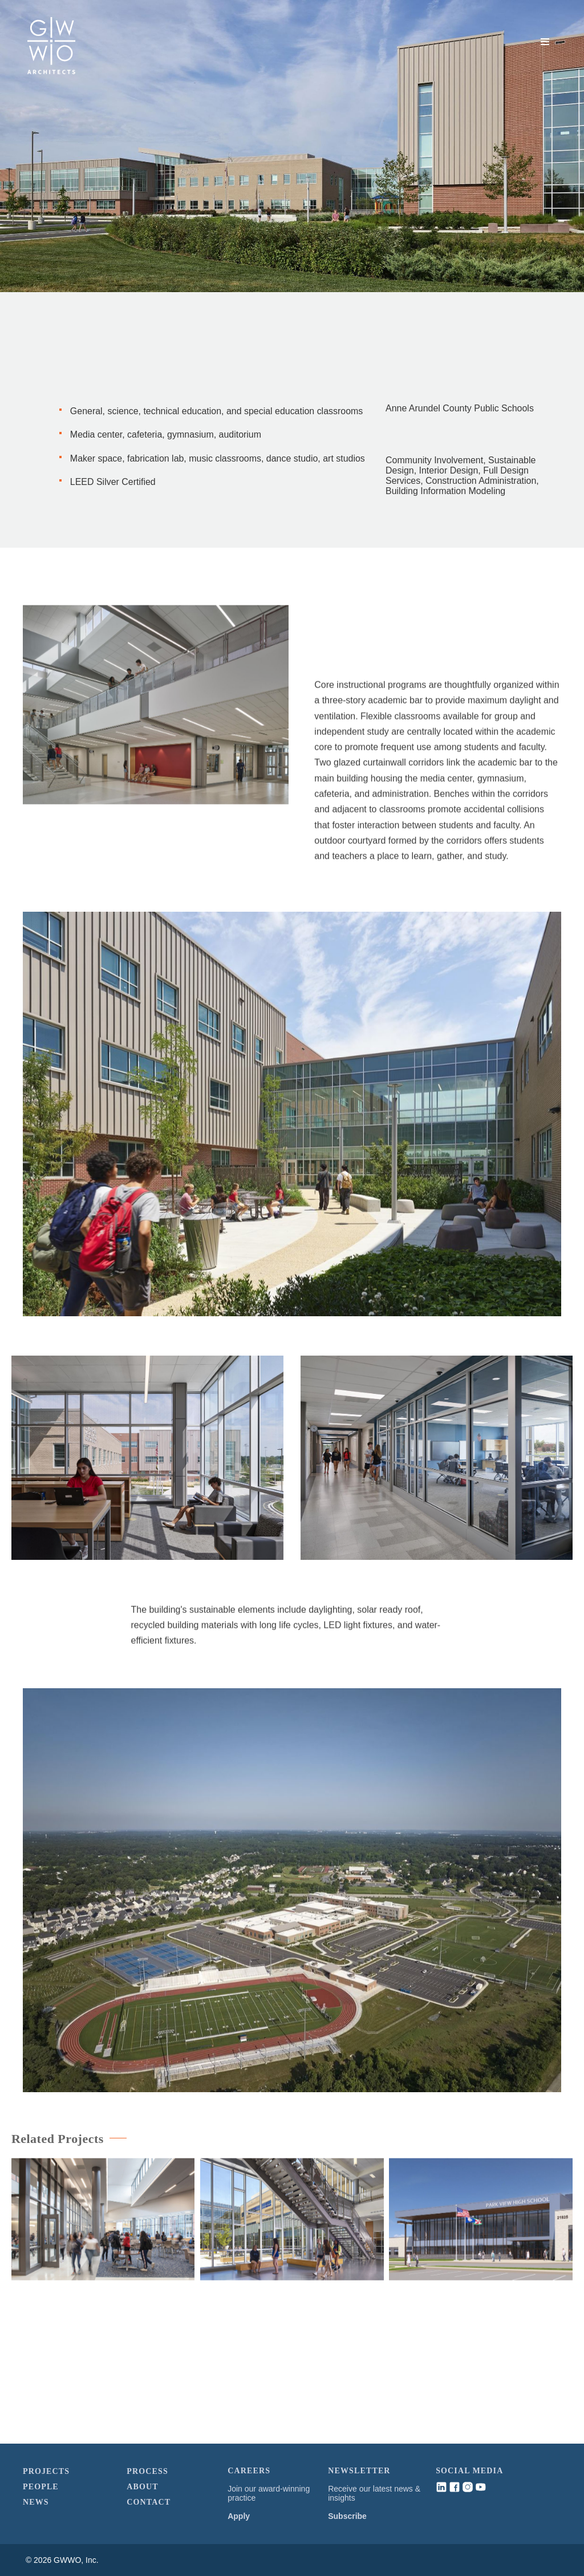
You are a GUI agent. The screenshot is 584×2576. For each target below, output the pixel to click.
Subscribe (347, 2516)
